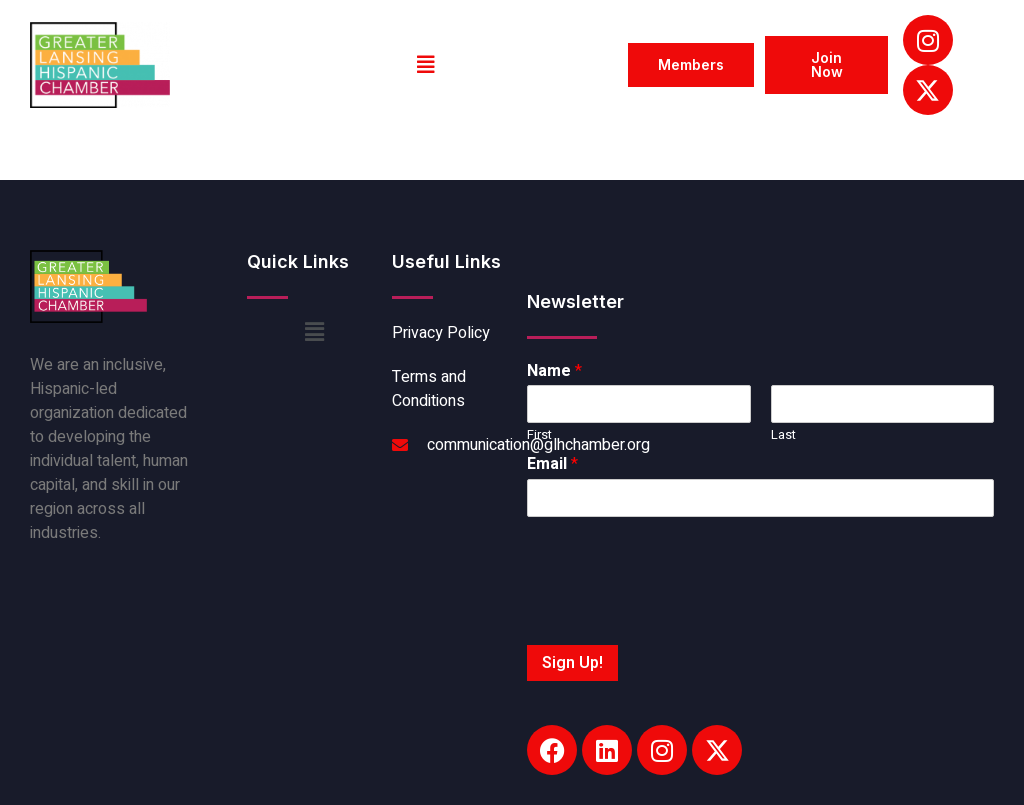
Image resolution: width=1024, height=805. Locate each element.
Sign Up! (572, 663)
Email (552, 464)
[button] (426, 65)
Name (554, 371)
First (539, 435)
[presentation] (679, 612)
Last (783, 435)
